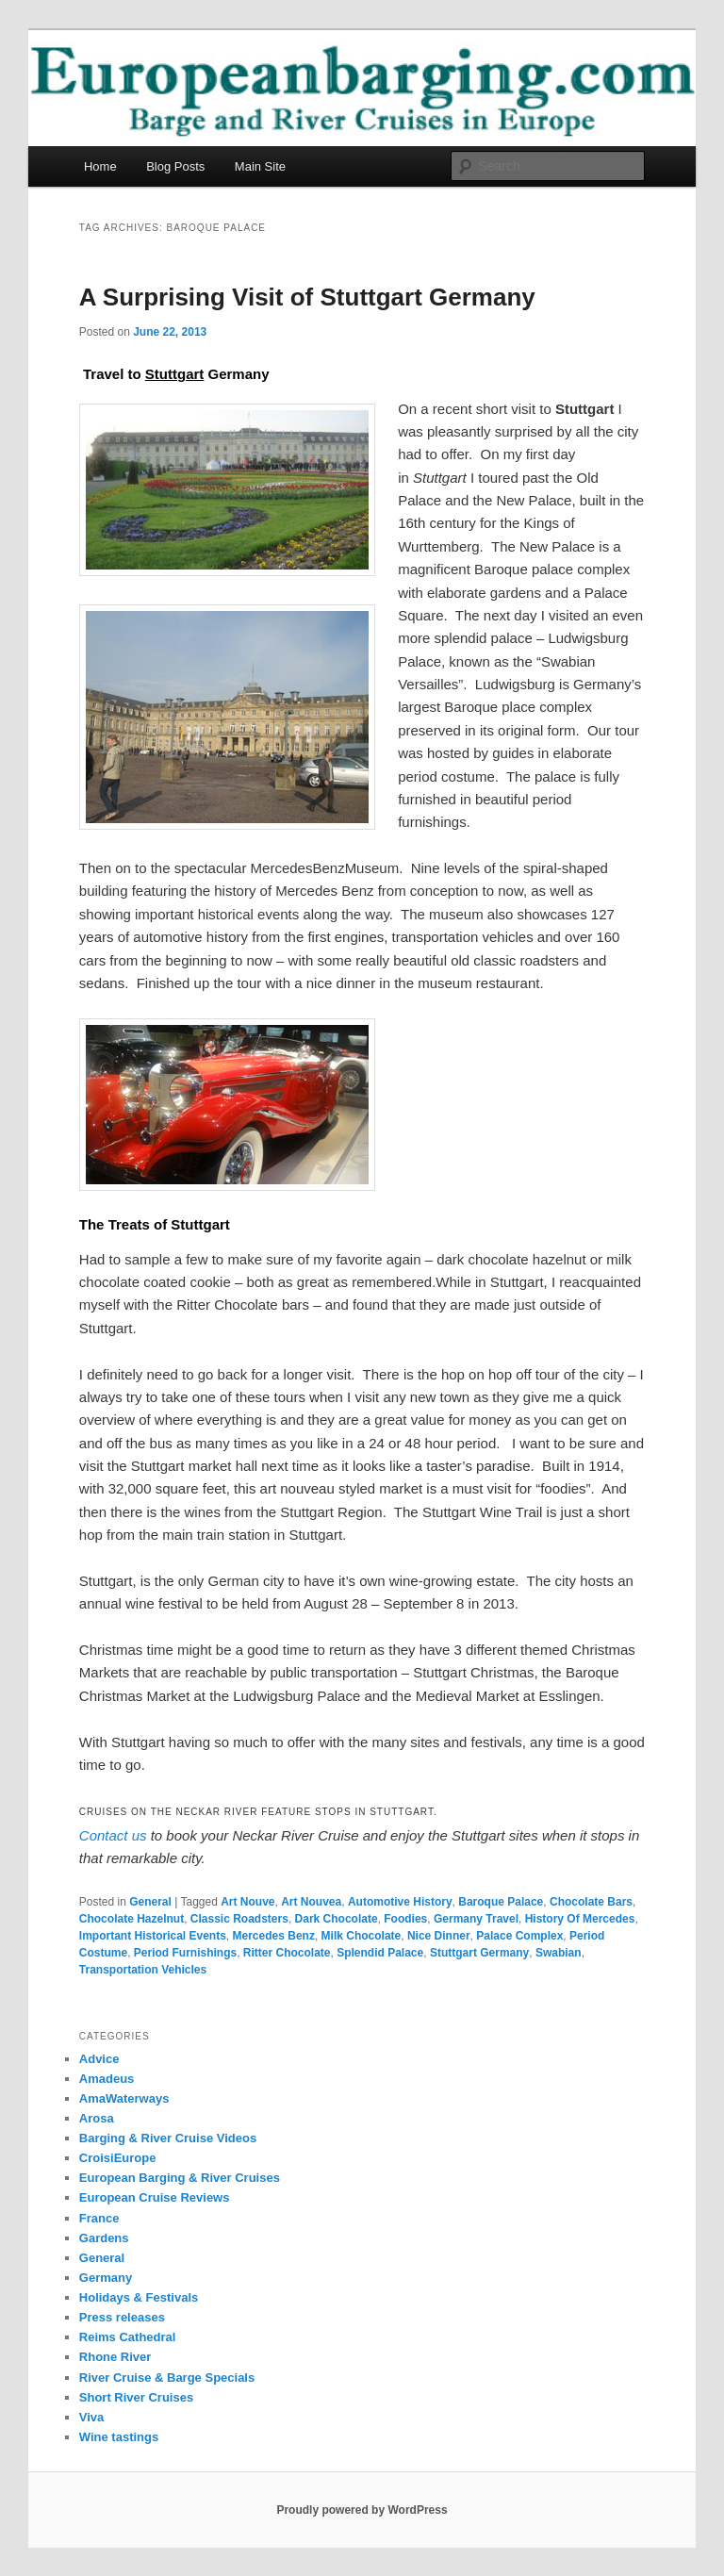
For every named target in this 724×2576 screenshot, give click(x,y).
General (150, 1901)
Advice (99, 2059)
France (99, 2218)
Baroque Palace (500, 1901)
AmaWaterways (124, 2098)
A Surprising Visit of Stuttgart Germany (307, 297)
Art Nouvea (311, 1901)
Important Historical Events (152, 1935)
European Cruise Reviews (154, 2197)
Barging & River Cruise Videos (167, 2138)
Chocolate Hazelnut (131, 1918)
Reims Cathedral (127, 2337)
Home (100, 166)
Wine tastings (118, 2437)
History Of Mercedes (580, 1918)
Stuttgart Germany (479, 1952)
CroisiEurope (117, 2158)
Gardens (104, 2238)
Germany (105, 2278)
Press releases (122, 2317)
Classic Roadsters (239, 1918)
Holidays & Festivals (138, 2297)
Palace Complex (519, 1935)
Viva (92, 2417)
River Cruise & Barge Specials (167, 2377)
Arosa (96, 2118)
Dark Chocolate (336, 1918)
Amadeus (107, 2079)
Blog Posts (175, 166)
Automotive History (400, 1901)
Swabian (558, 1952)
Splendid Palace (380, 1952)
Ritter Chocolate (287, 1952)
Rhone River (115, 2357)
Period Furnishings (185, 1952)
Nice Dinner (438, 1935)
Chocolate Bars (591, 1901)
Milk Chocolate (361, 1935)
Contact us (113, 1835)
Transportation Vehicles (142, 1969)
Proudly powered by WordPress (361, 2510)
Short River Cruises (136, 2397)
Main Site (260, 166)
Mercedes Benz (274, 1935)
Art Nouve (247, 1901)
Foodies (405, 1918)
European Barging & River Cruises (179, 2178)
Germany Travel (476, 1918)
